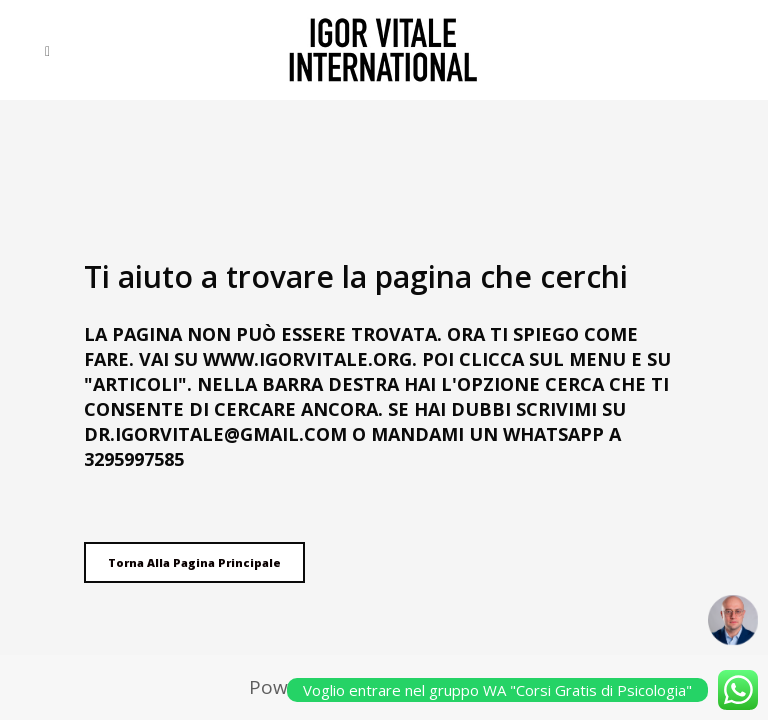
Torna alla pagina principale (194, 562)
